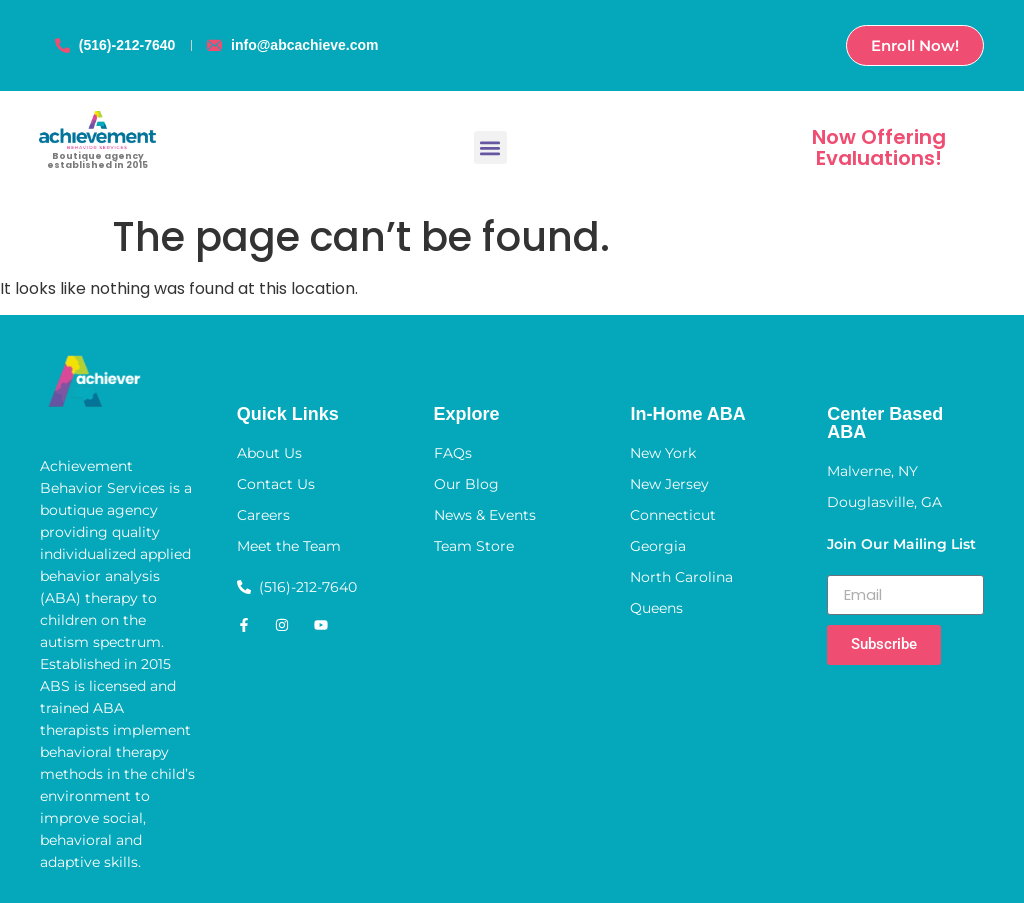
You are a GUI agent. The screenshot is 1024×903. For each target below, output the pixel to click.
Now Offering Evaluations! (879, 147)
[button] (490, 147)
